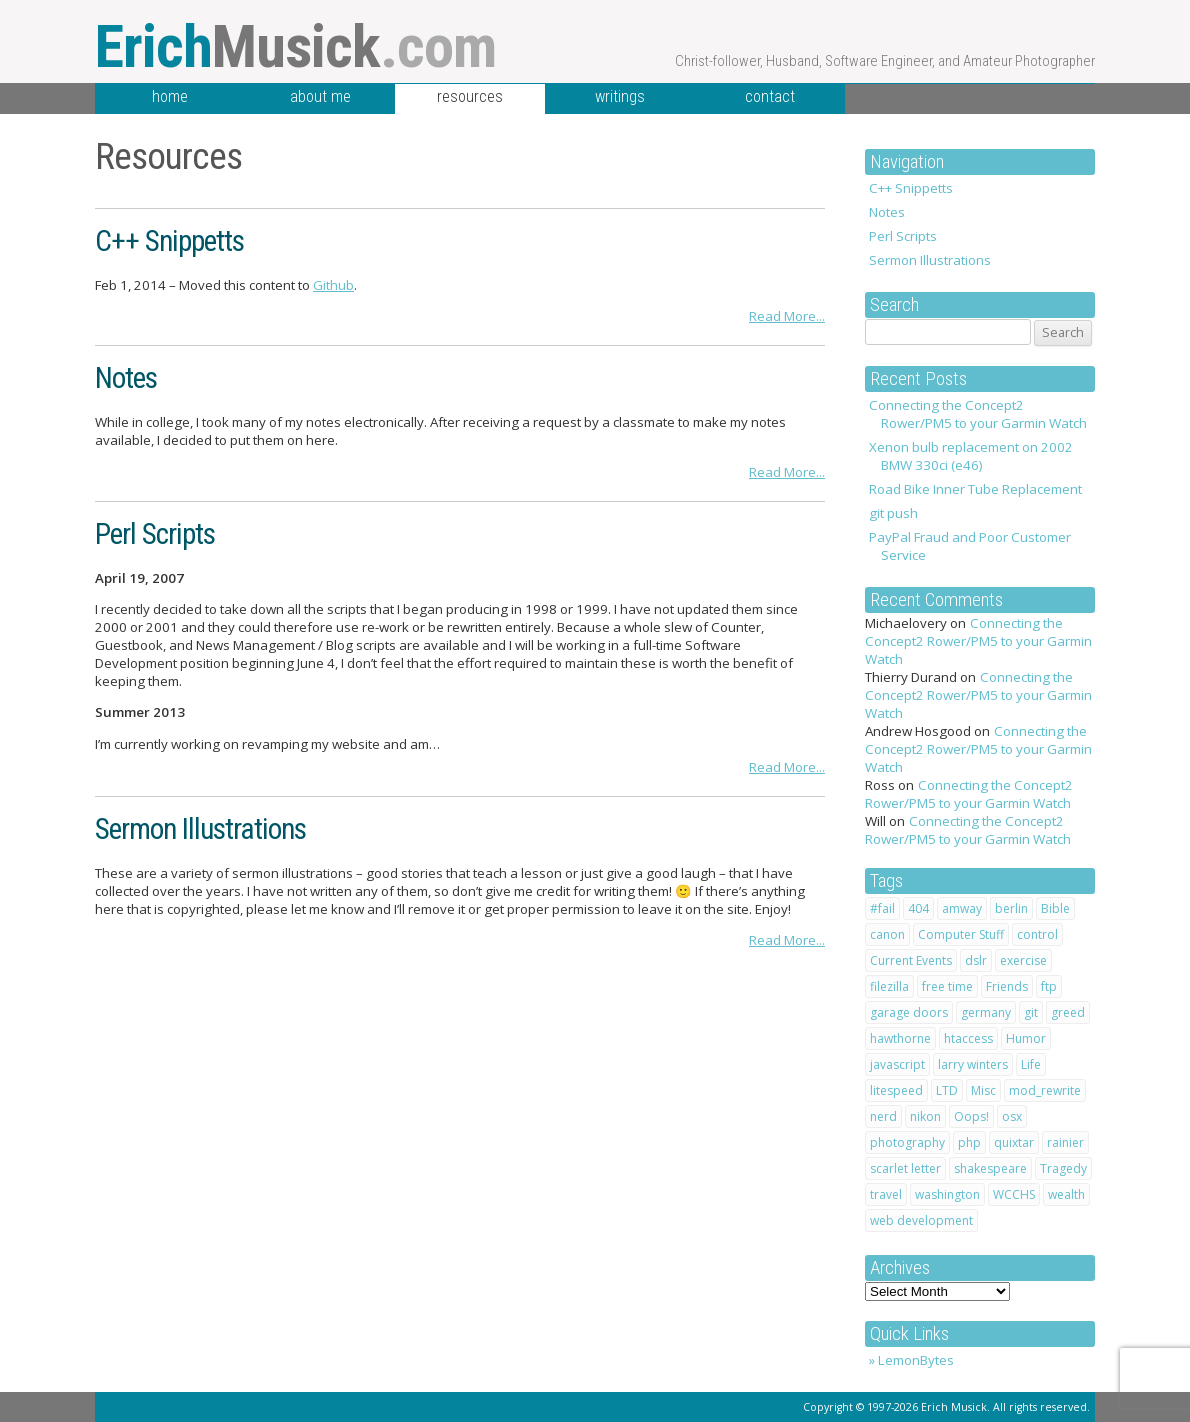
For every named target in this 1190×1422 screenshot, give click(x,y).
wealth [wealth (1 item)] (1066, 1194)
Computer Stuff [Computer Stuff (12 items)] (961, 934)
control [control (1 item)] (1037, 934)
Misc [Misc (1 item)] (983, 1090)
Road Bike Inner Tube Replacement (975, 489)
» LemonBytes (911, 1360)
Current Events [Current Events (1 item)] (911, 960)
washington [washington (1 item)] (947, 1194)
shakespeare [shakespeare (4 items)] (990, 1168)
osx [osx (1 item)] (1012, 1116)
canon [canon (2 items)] (887, 934)
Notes (887, 212)
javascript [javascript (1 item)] (897, 1064)
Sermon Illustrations (930, 260)
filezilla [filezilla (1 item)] (889, 986)
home (170, 96)
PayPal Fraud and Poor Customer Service (970, 546)
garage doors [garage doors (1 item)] (909, 1012)
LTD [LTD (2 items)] (947, 1090)
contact (770, 96)
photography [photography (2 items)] (907, 1142)
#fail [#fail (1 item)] (882, 908)
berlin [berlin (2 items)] (1011, 908)
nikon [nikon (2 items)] (925, 1116)
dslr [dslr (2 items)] (976, 960)
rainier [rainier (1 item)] (1065, 1142)
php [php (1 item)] (969, 1142)
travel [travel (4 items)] (886, 1194)
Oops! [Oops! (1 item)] (971, 1116)
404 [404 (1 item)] (918, 908)
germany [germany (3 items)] (986, 1012)
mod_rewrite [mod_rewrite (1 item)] (1045, 1090)
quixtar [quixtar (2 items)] (1014, 1142)
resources (470, 96)
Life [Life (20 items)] (1031, 1064)
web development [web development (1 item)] (921, 1220)
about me (320, 96)
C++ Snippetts (911, 188)
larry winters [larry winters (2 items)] (973, 1064)
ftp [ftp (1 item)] (1049, 986)
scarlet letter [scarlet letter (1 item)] (905, 1168)
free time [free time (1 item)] (947, 986)
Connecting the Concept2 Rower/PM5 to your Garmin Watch (978, 414)
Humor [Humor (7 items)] (1026, 1038)
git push (893, 513)
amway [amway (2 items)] (962, 908)
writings (620, 96)
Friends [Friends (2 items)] (1007, 986)
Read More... (787, 316)
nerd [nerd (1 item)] (883, 1116)
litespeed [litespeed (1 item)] (896, 1090)
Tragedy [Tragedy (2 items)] (1063, 1168)
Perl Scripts (903, 236)
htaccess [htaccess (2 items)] (968, 1038)
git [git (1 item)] (1031, 1012)
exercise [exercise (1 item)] (1023, 960)
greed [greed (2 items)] (1068, 1012)
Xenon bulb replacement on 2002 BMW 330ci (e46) (971, 456)
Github (333, 285)
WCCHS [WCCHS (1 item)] (1014, 1194)
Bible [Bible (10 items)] (1055, 908)
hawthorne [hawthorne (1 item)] (900, 1038)
